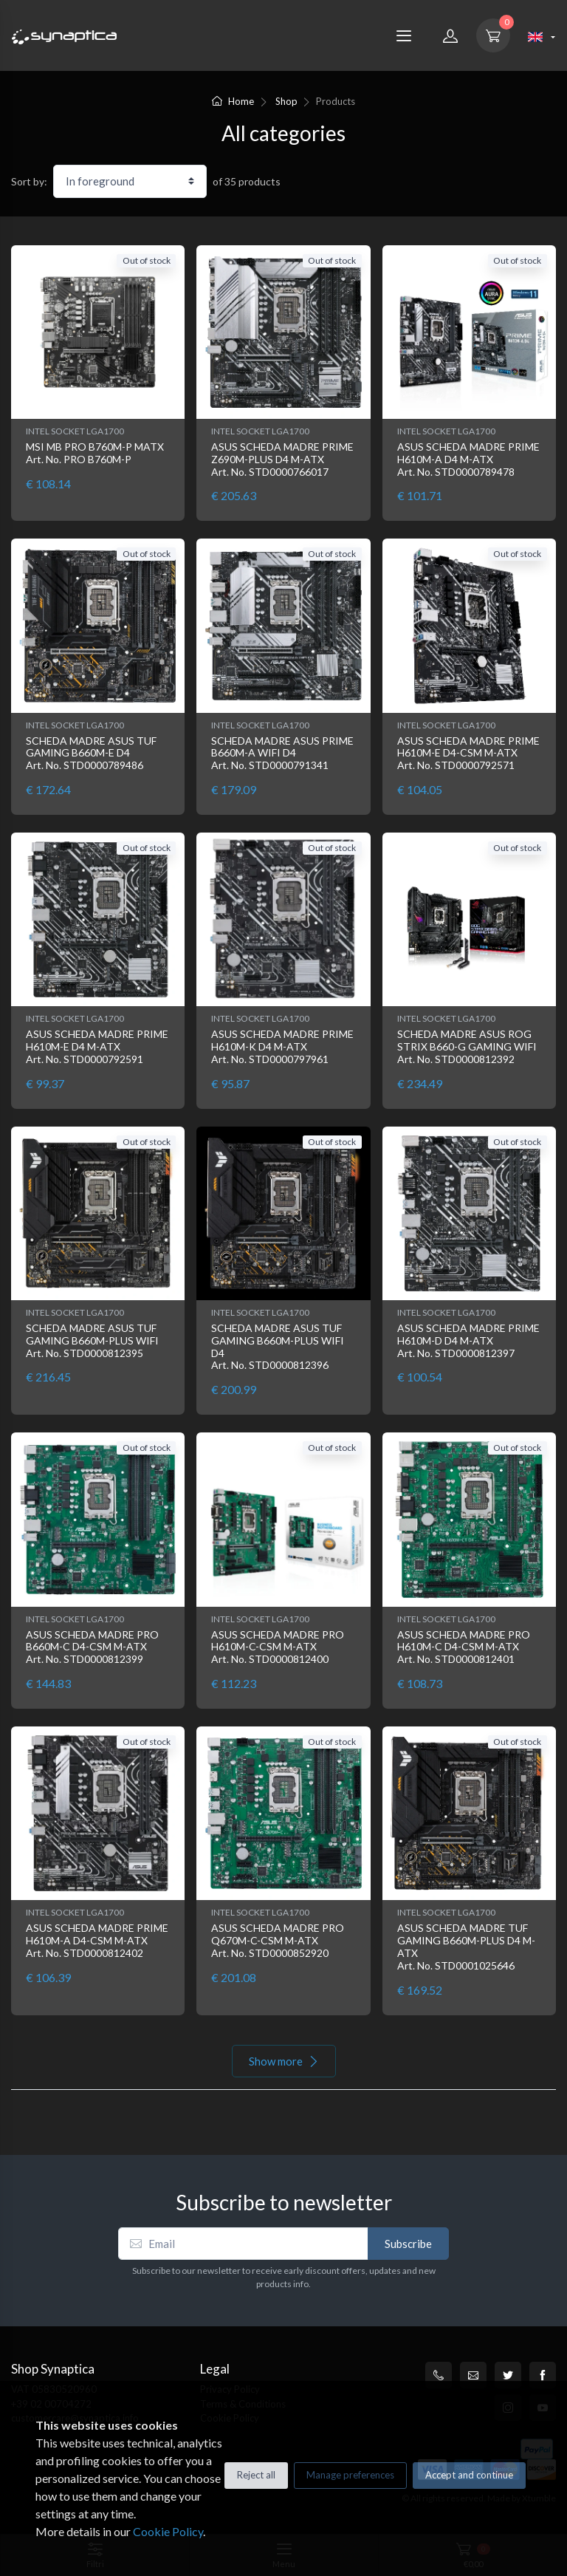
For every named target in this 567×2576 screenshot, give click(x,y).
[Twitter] (508, 2375)
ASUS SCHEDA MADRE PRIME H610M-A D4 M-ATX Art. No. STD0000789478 (468, 459)
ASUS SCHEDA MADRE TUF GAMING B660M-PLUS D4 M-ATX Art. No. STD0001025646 (466, 1946)
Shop (286, 101)
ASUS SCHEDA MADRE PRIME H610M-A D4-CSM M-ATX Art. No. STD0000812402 (97, 1940)
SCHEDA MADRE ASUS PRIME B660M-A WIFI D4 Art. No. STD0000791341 (282, 753)
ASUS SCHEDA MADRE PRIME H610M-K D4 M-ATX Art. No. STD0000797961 (282, 1046)
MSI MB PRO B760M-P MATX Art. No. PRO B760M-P (95, 452)
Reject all (256, 2475)
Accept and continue (469, 2475)
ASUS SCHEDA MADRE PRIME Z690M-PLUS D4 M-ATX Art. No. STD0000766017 (282, 459)
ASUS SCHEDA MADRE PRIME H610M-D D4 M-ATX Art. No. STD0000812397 (468, 1340)
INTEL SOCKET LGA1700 (75, 431)
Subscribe (408, 2243)
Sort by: (29, 181)
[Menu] (403, 35)
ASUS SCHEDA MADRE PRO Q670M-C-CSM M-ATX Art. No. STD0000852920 (277, 1940)
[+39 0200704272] (438, 2375)
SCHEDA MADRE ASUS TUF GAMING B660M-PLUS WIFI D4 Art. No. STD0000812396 (277, 1346)
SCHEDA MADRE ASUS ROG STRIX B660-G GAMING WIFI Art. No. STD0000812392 (467, 1046)
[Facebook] (542, 2375)
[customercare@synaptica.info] (473, 2375)
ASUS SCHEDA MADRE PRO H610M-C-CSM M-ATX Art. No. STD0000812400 (277, 1647)
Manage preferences (350, 2475)
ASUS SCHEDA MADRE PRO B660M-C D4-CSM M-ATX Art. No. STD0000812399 (92, 1647)
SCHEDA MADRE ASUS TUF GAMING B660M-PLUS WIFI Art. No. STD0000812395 (92, 1340)
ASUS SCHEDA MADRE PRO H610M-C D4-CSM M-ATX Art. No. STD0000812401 (463, 1647)
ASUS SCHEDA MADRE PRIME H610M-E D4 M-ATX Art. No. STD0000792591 (97, 1046)
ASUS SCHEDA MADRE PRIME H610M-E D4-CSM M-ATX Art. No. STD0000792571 (468, 753)
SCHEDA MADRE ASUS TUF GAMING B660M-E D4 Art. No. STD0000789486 (91, 753)
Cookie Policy (168, 2531)
